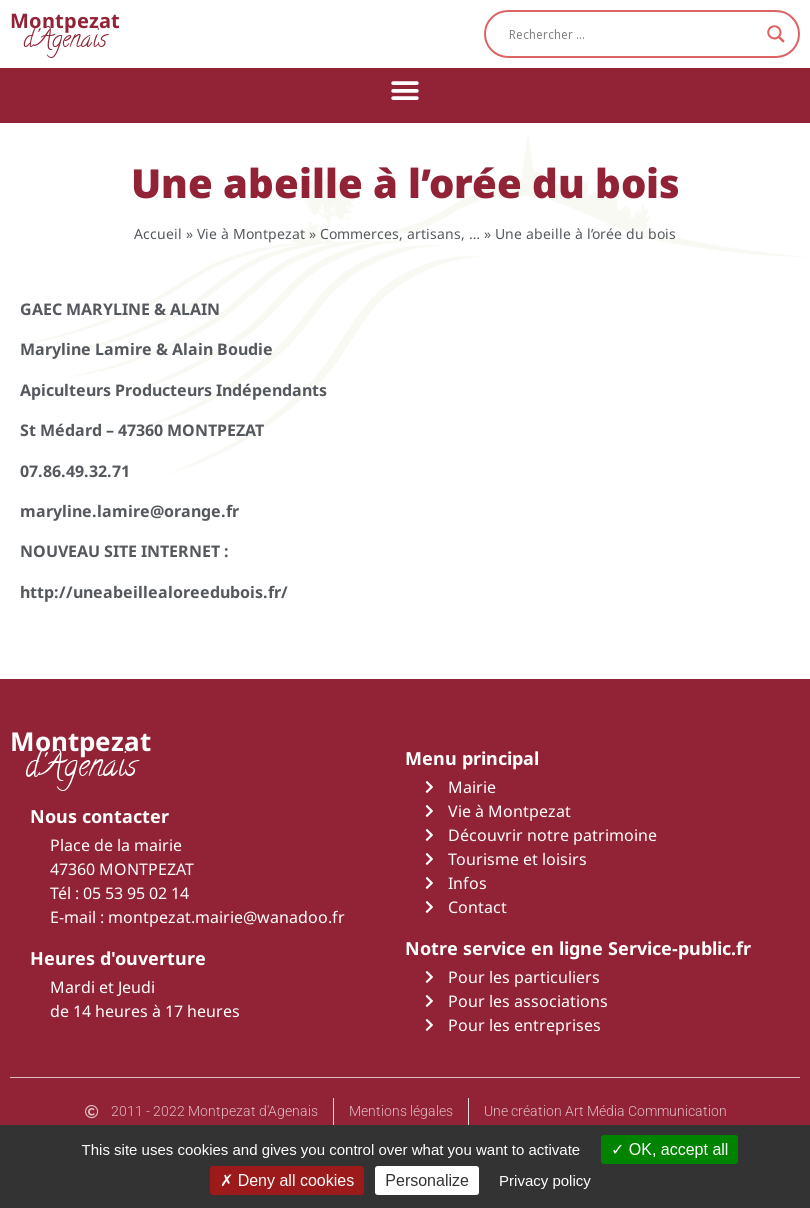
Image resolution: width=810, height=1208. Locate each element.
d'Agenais (65, 33)
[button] (405, 90)
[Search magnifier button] (776, 34)
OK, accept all (669, 1149)
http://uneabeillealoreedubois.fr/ (154, 592)
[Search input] (633, 34)
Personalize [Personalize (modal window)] (427, 1180)
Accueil (158, 233)
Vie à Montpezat (251, 233)
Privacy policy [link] (545, 1180)
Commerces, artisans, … (400, 233)
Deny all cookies (287, 1180)
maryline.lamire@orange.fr (129, 511)
